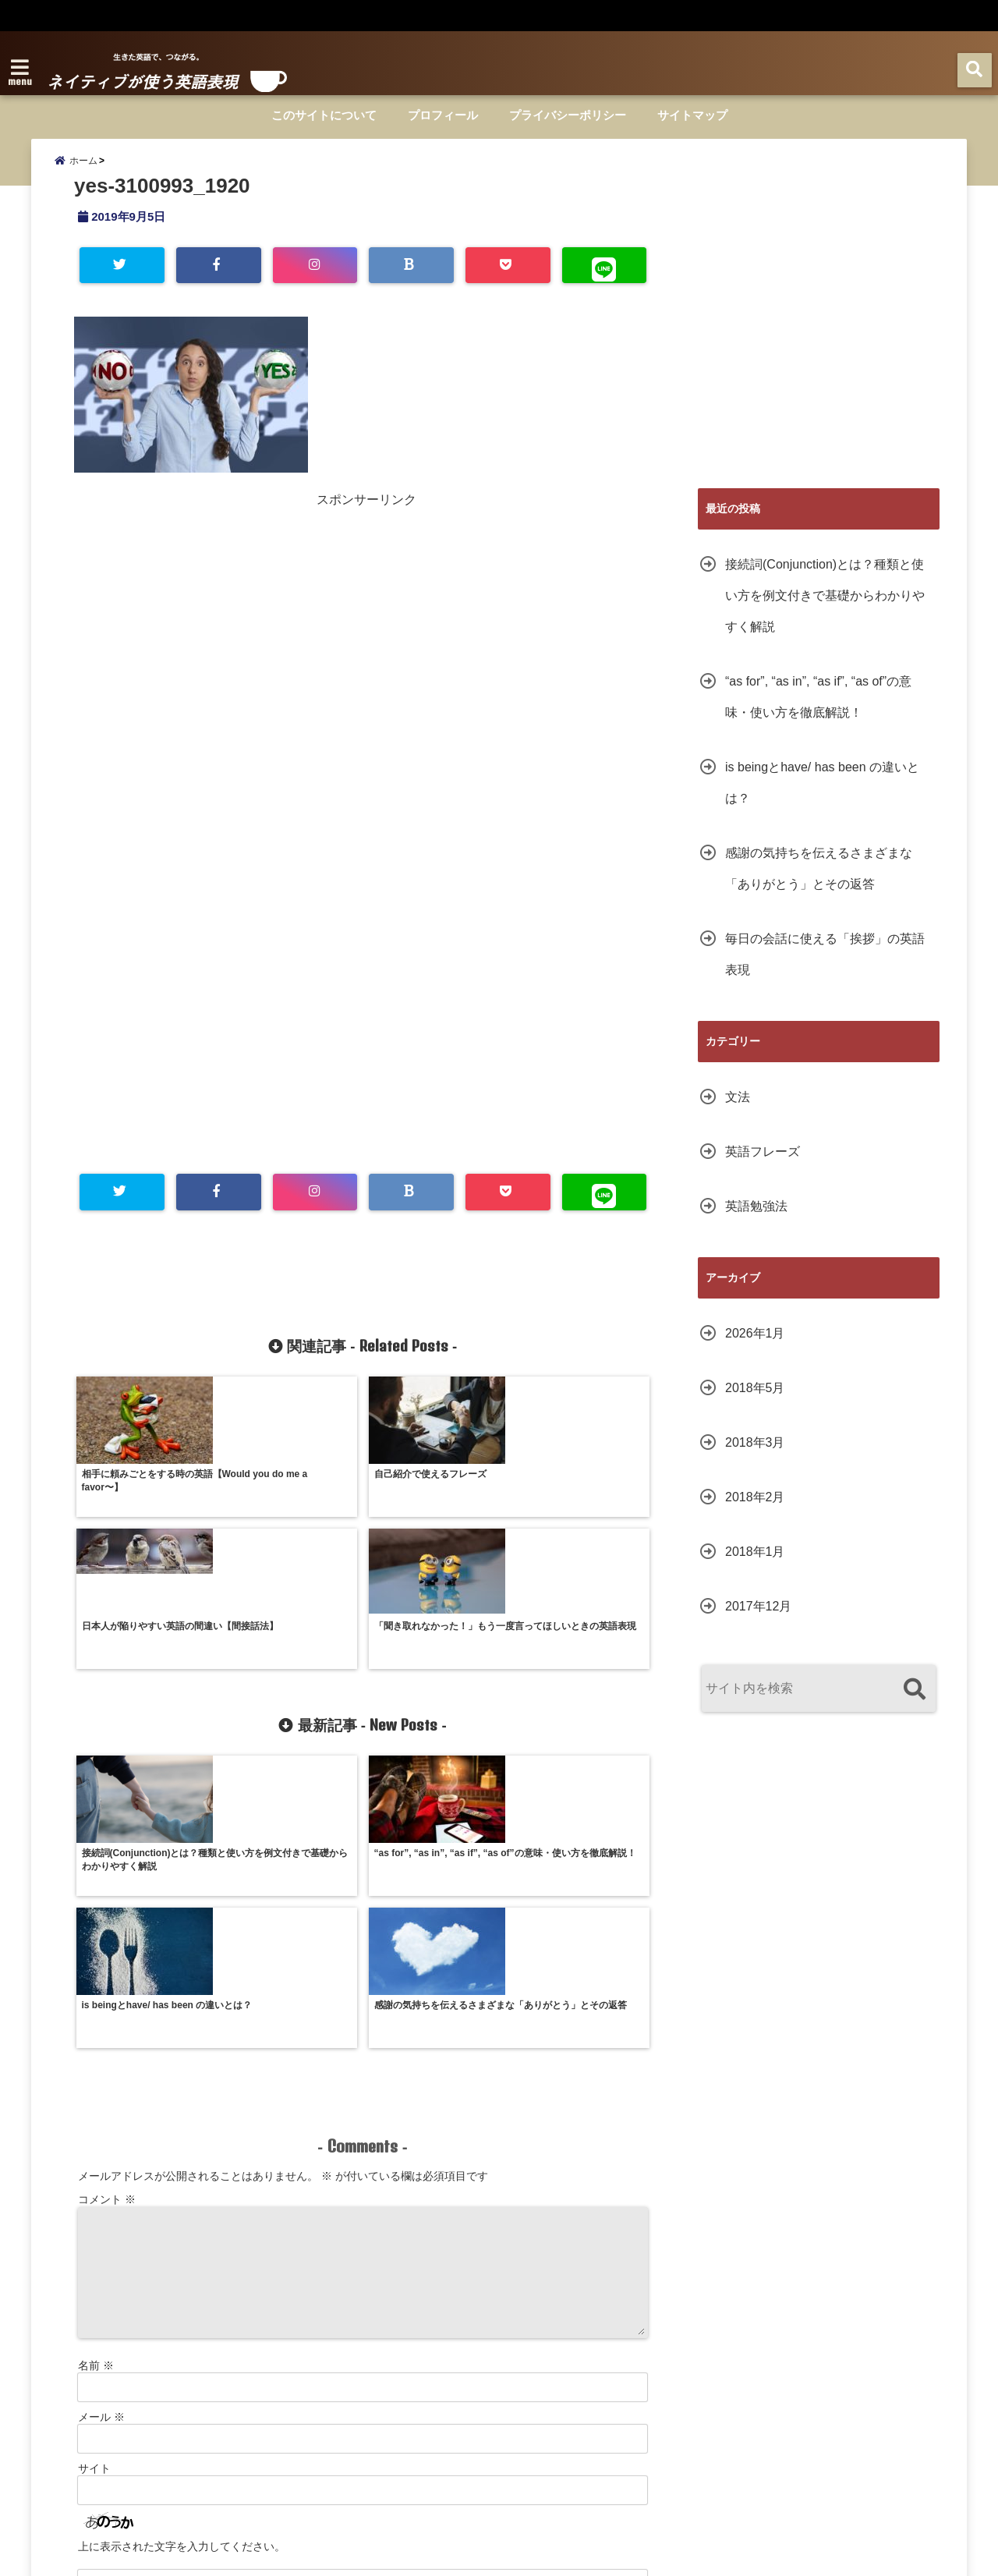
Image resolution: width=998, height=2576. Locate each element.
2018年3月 (755, 1457)
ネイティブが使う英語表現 (466, 2554)
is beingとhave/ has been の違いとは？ (822, 797)
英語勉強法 (756, 1221)
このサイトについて (324, 115)
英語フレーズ (762, 1166)
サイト (94, 2206)
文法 (737, 1111)
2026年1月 (755, 1348)
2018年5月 (755, 1402)
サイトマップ (692, 115)
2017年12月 (758, 1621)
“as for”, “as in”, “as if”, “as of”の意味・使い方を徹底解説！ (818, 711)
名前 (96, 2103)
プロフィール (443, 115)
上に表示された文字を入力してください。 (181, 2284)
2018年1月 (755, 1566)
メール (101, 2155)
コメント (107, 1937)
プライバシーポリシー (567, 115)
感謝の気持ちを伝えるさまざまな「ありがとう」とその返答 (818, 883)
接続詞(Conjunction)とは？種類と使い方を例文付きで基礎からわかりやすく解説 (825, 610)
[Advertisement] (221, 635)
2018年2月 (755, 1511)
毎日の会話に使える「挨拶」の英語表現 (825, 969)
